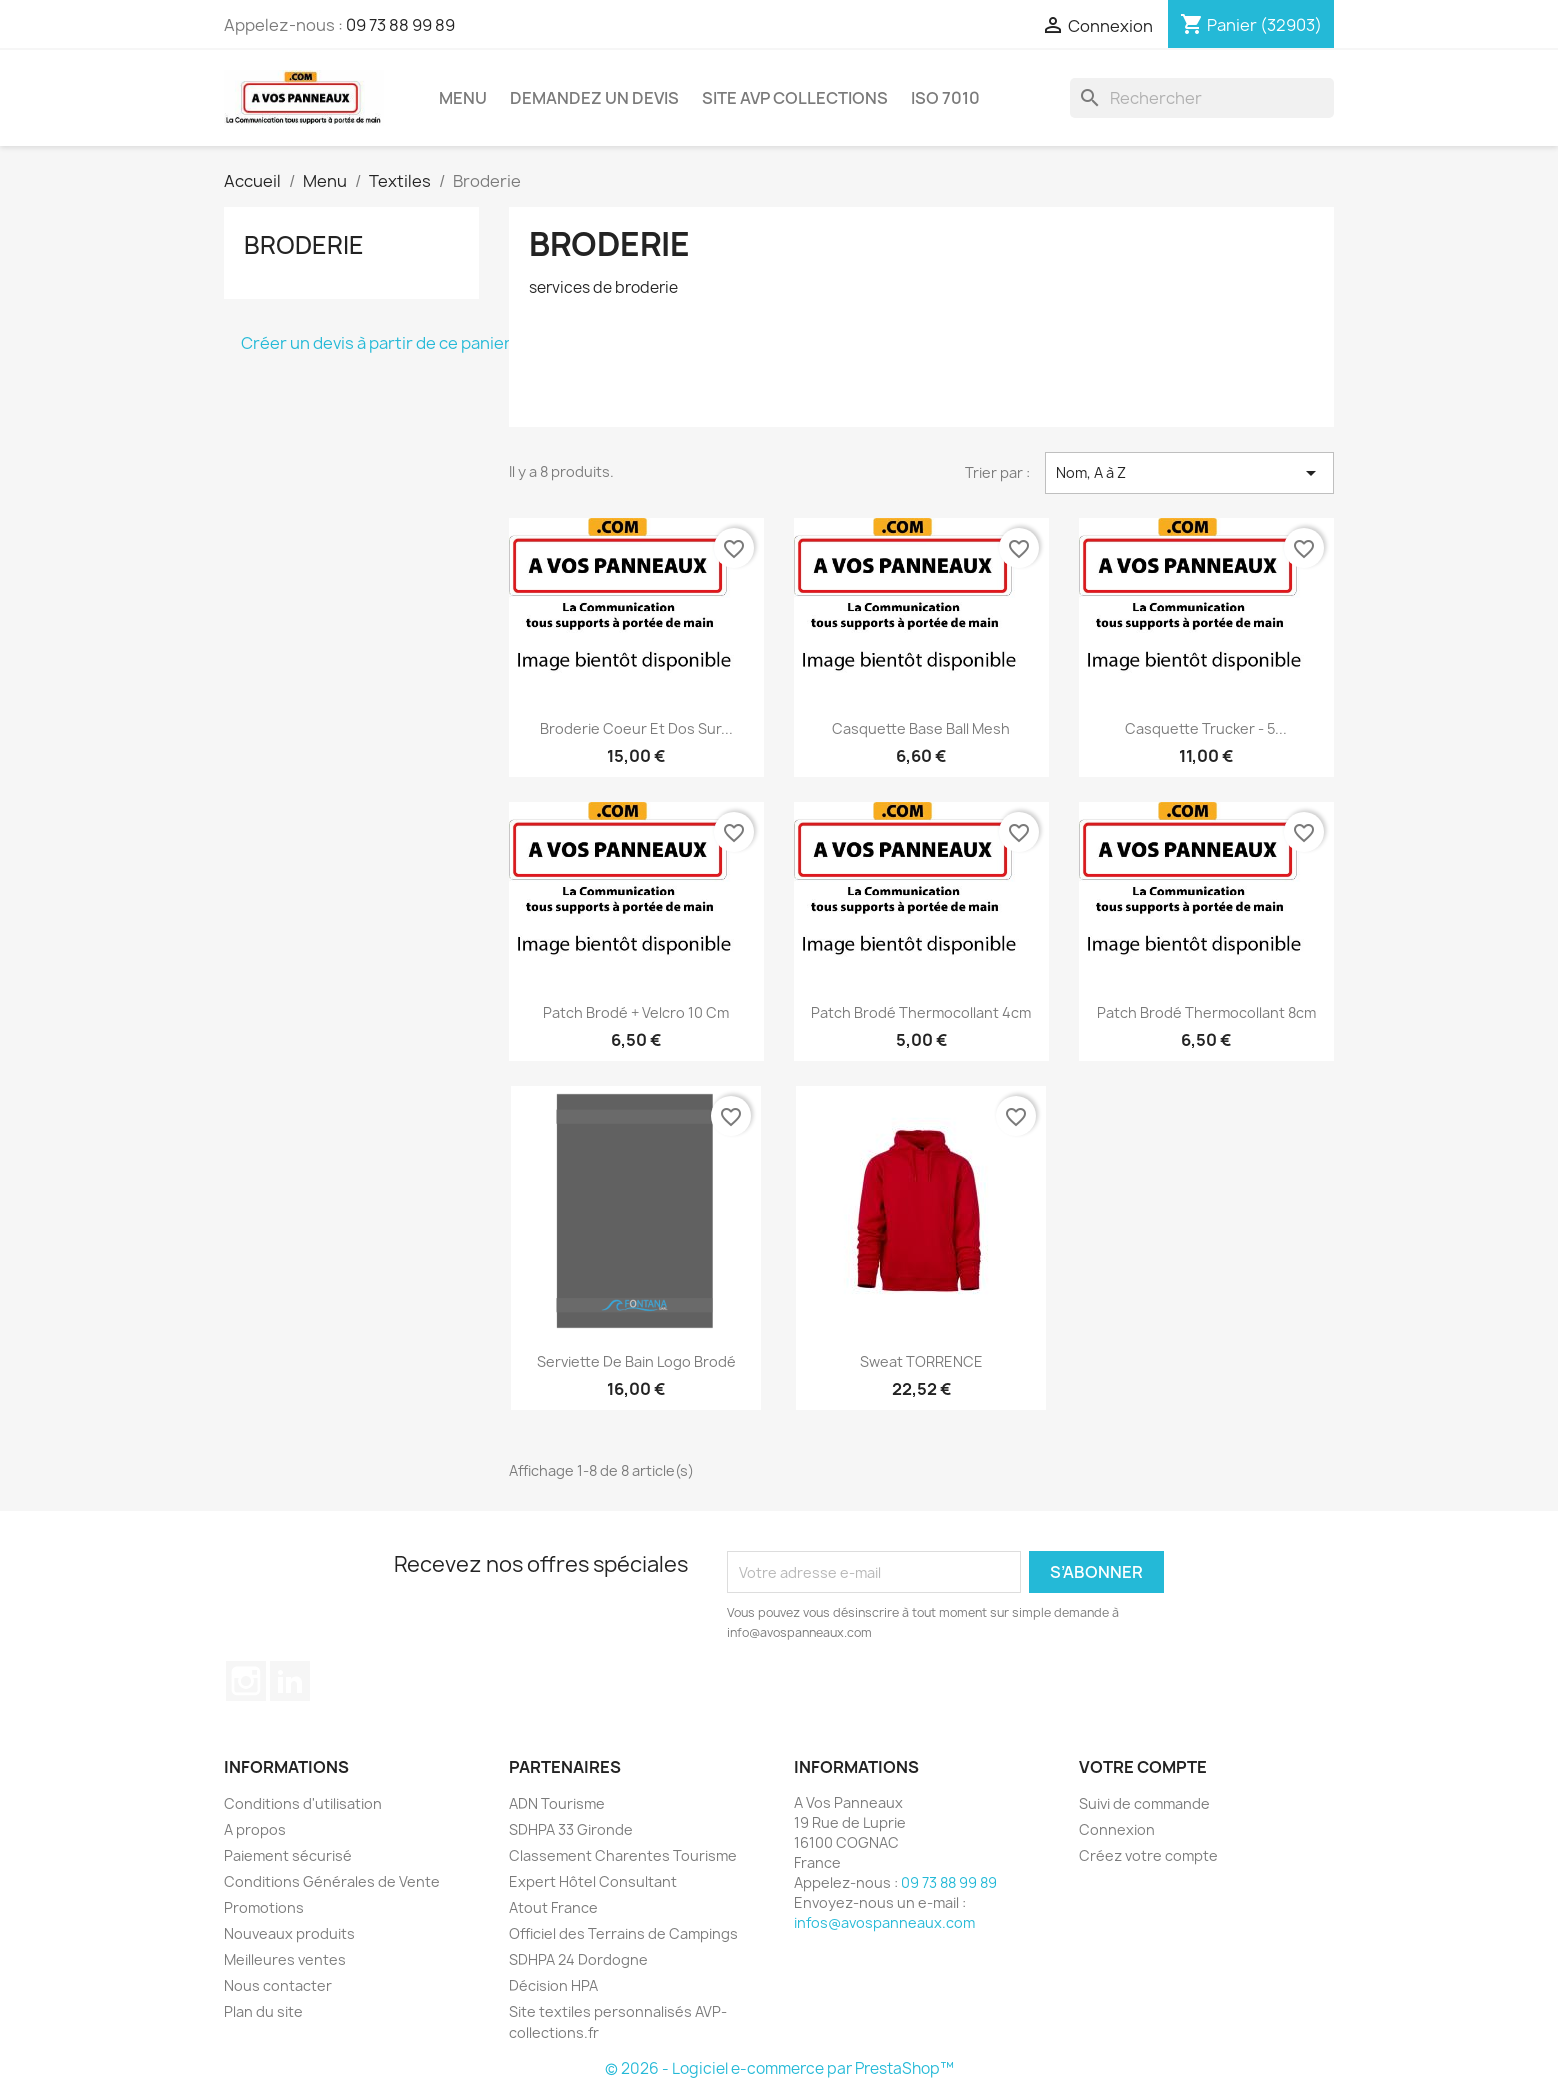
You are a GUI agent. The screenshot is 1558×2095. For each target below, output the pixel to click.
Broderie (304, 245)
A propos (255, 1829)
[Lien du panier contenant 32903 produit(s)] (1251, 25)
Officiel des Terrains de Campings (623, 1933)
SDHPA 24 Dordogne (578, 1959)
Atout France (553, 1907)
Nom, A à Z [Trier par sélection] (1189, 473)
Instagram (246, 1681)
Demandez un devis (594, 98)
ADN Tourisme (557, 1803)
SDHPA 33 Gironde (571, 1829)
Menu (463, 98)
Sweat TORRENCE (921, 1361)
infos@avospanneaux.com (884, 1922)
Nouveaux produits (289, 1933)
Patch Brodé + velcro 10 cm (636, 1012)
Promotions (264, 1907)
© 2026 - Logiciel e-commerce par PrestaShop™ (779, 2068)
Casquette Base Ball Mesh (921, 728)
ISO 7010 (945, 98)
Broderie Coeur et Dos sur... (636, 728)
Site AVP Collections (795, 98)
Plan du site (263, 2011)
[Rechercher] (1202, 98)
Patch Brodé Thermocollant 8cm (1206, 1012)
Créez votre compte (1148, 1855)
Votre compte (1143, 1767)
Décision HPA (553, 1985)
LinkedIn (290, 1681)
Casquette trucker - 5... (1206, 728)
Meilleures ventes (285, 1959)
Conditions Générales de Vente (332, 1881)
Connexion (1117, 1829)
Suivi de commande (1144, 1803)
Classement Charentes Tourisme (623, 1855)
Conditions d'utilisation (303, 1803)
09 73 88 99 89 (400, 25)
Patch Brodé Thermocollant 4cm (921, 1012)
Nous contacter (278, 1985)
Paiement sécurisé (288, 1855)
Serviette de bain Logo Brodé (636, 1361)
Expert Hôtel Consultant (593, 1881)
